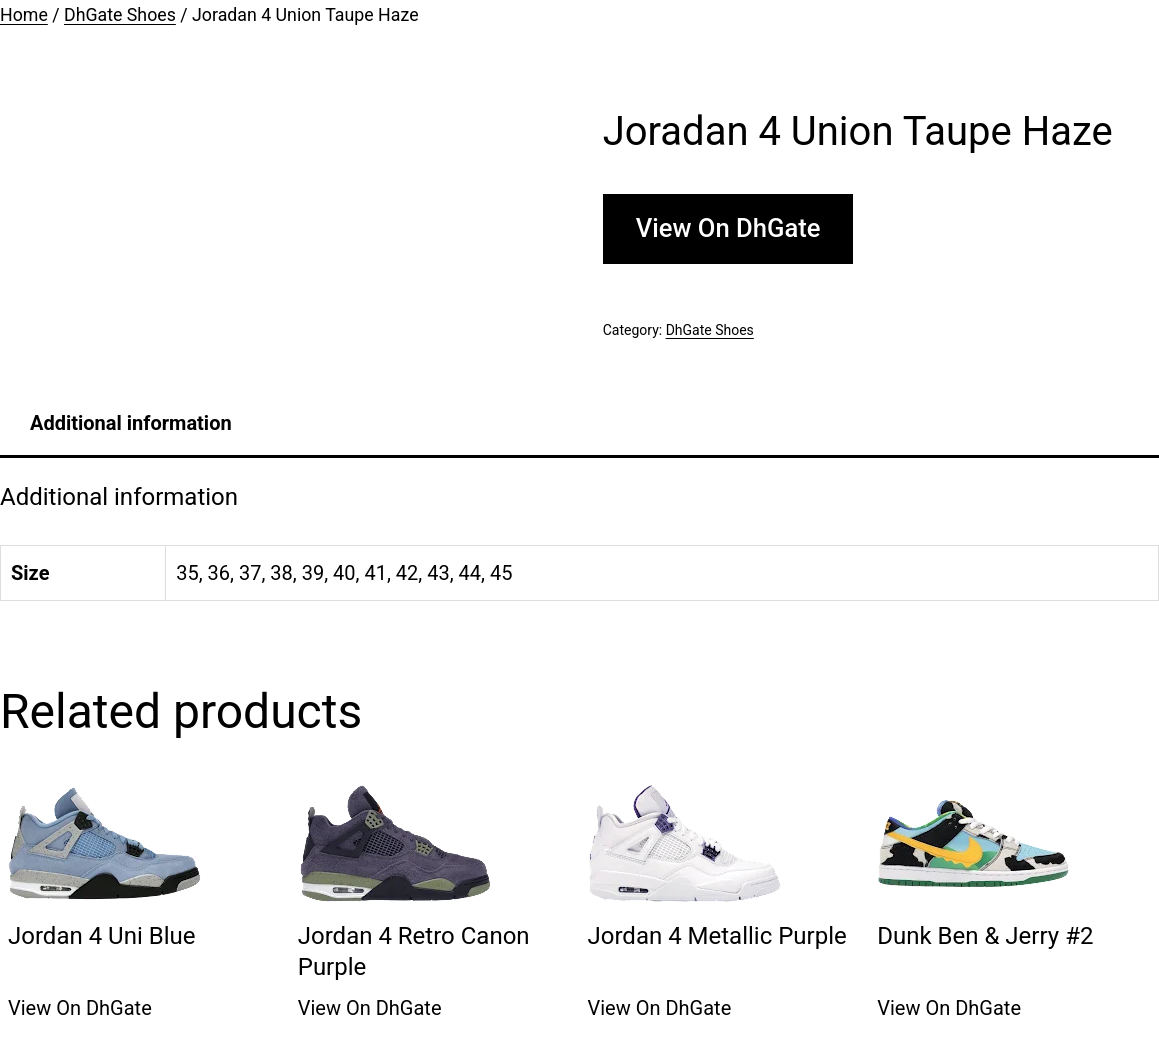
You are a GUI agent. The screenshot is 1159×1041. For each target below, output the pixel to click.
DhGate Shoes (120, 15)
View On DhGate (728, 228)
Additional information (131, 423)
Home (24, 15)
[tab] (131, 423)
